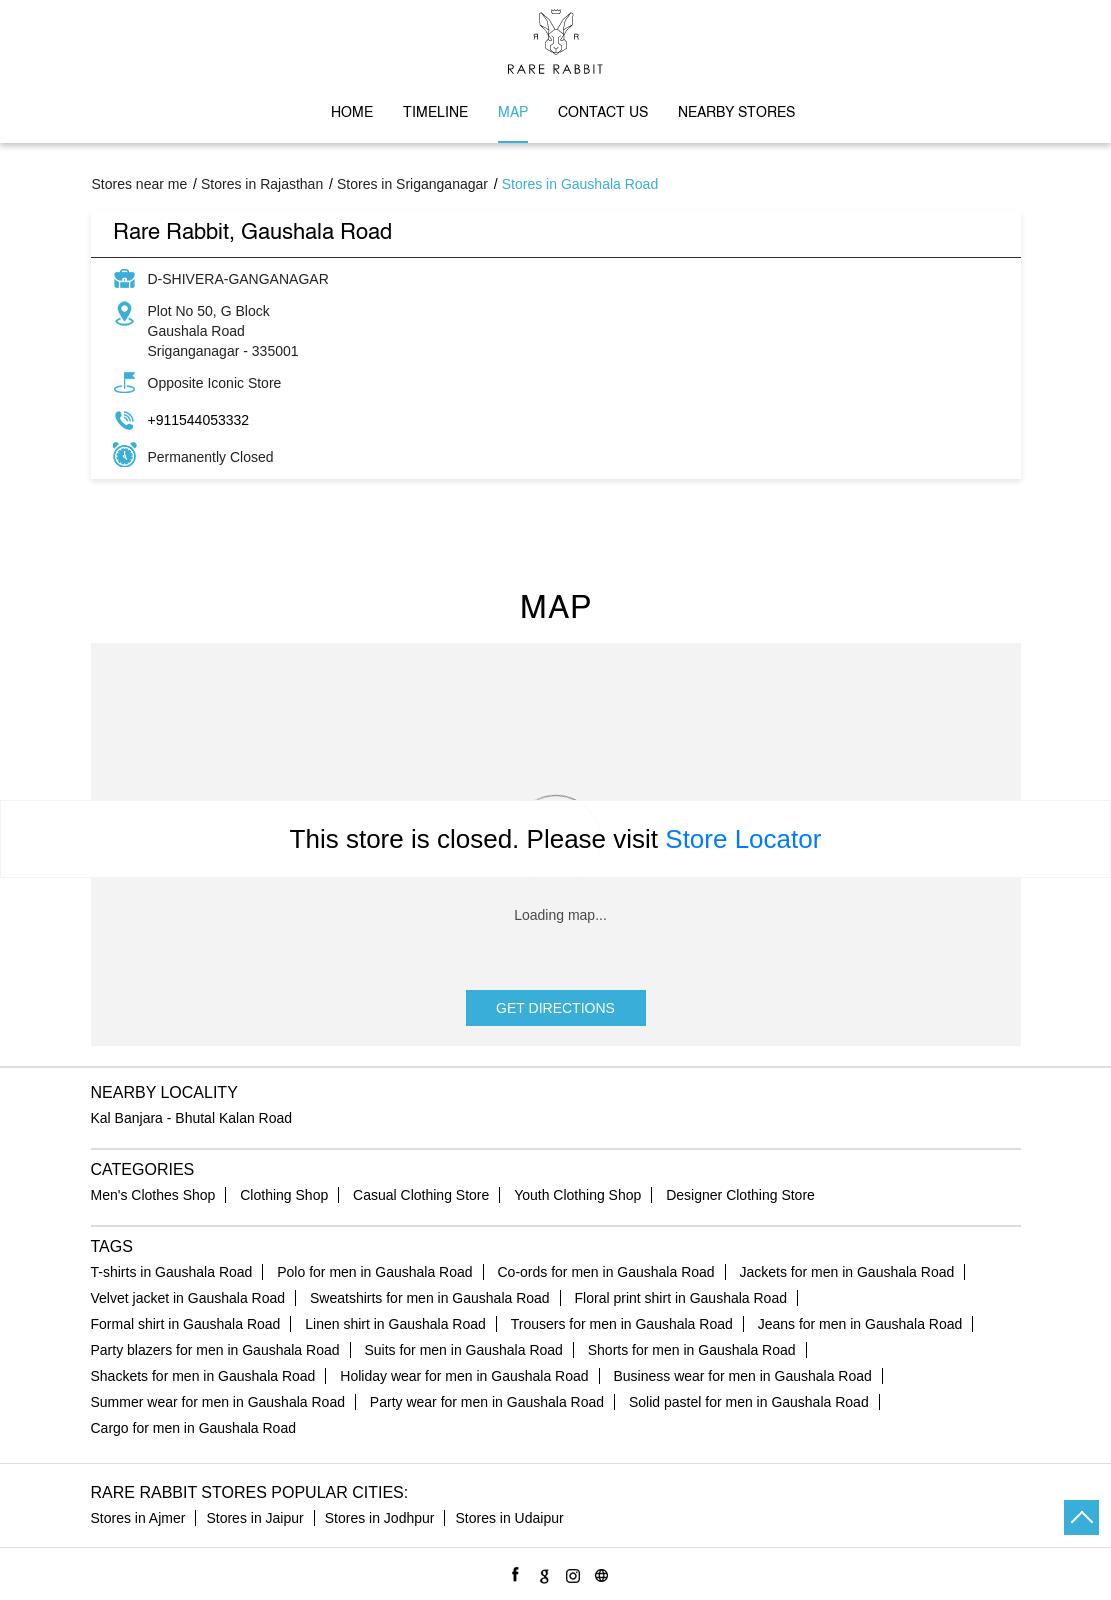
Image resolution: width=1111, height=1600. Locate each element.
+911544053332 (199, 420)
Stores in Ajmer (138, 1518)
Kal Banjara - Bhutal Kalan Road (192, 1118)
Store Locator (743, 839)
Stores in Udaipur (509, 1518)
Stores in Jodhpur (380, 1518)
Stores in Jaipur (254, 1518)
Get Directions (555, 1008)
